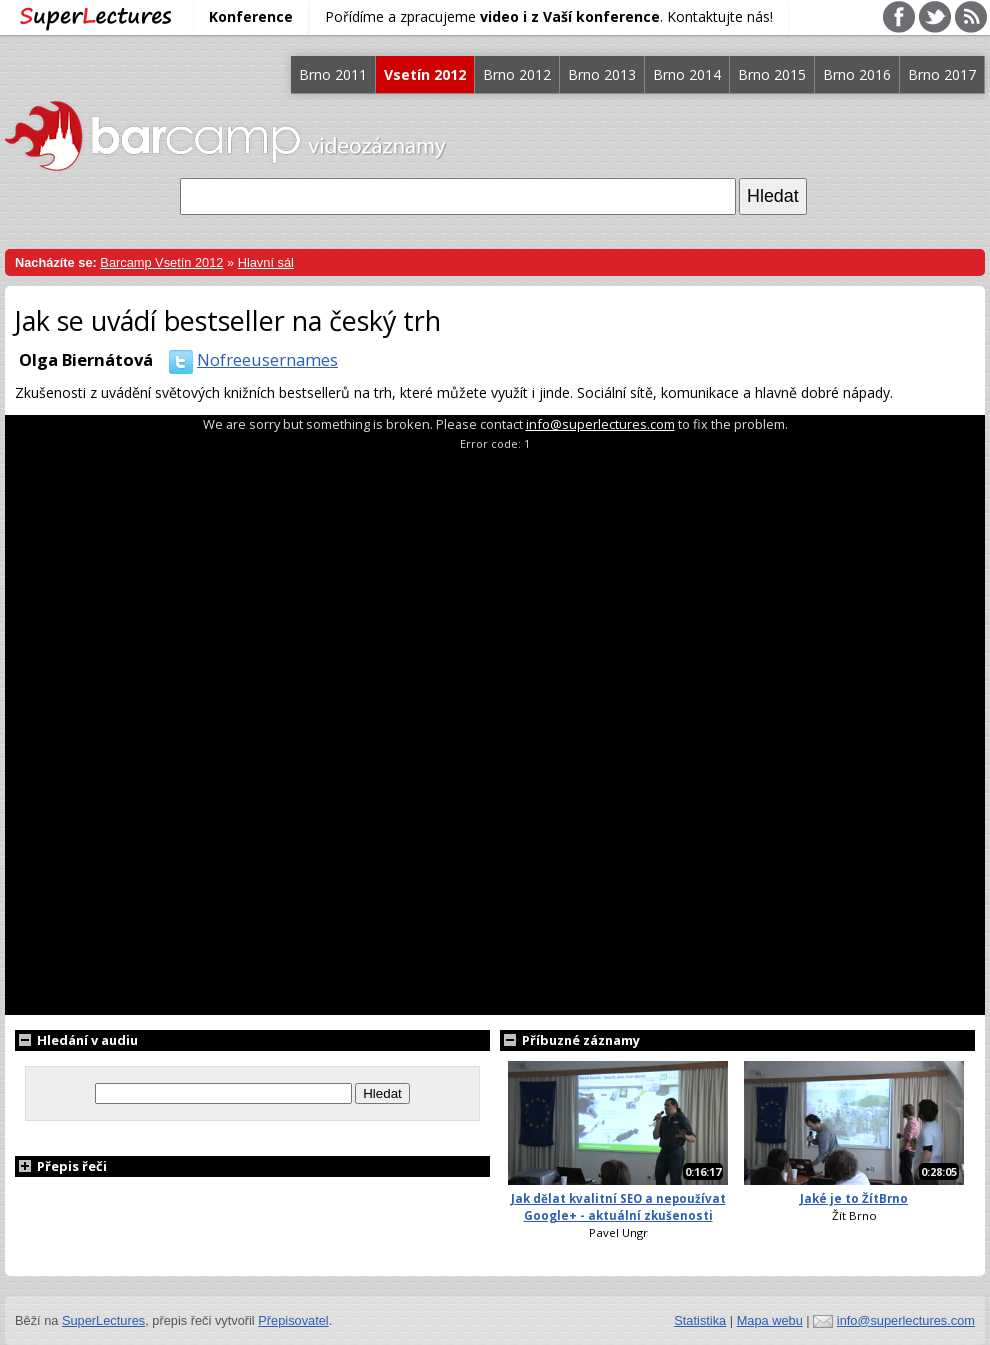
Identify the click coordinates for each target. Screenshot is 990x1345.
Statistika (700, 1320)
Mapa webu (770, 1320)
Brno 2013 (602, 74)
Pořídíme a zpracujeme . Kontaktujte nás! (549, 16)
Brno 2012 (517, 74)
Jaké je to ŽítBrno (854, 1198)
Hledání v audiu (76, 1040)
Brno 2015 (772, 74)
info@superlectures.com (600, 424)
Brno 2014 (687, 74)
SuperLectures (103, 1320)
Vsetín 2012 (425, 74)
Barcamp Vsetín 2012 (161, 262)
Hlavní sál (266, 262)
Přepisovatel (293, 1320)
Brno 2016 (857, 74)
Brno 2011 (333, 74)
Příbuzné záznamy (570, 1040)
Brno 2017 (942, 74)
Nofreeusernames (249, 359)
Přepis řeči (61, 1166)
